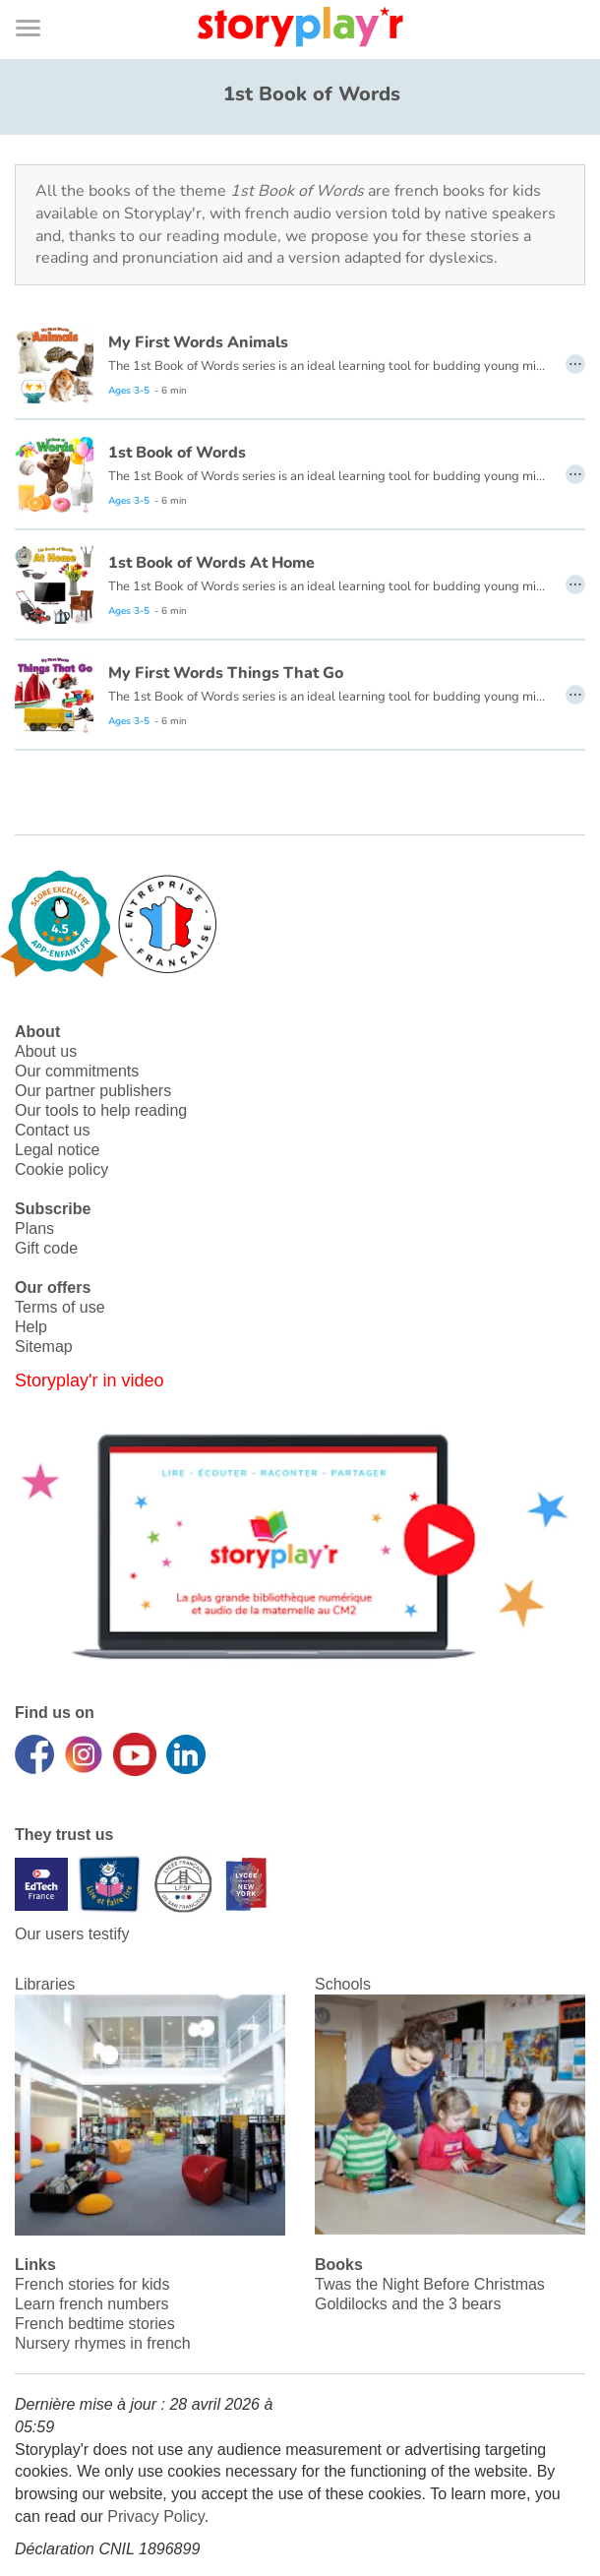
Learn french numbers (92, 2304)
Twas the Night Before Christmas (430, 2284)
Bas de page (39, 0)
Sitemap (44, 1346)
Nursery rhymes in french (103, 2343)
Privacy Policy (155, 2516)
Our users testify (72, 1934)
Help (31, 1327)
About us (46, 1051)
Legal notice (57, 1149)
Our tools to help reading (101, 1110)
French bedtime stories (95, 2323)
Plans (34, 1228)
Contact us (52, 1130)
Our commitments (77, 1071)
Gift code (46, 1248)
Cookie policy (61, 1169)
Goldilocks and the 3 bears (408, 2304)
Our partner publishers (93, 1090)
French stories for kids (92, 2284)
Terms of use (60, 1307)
